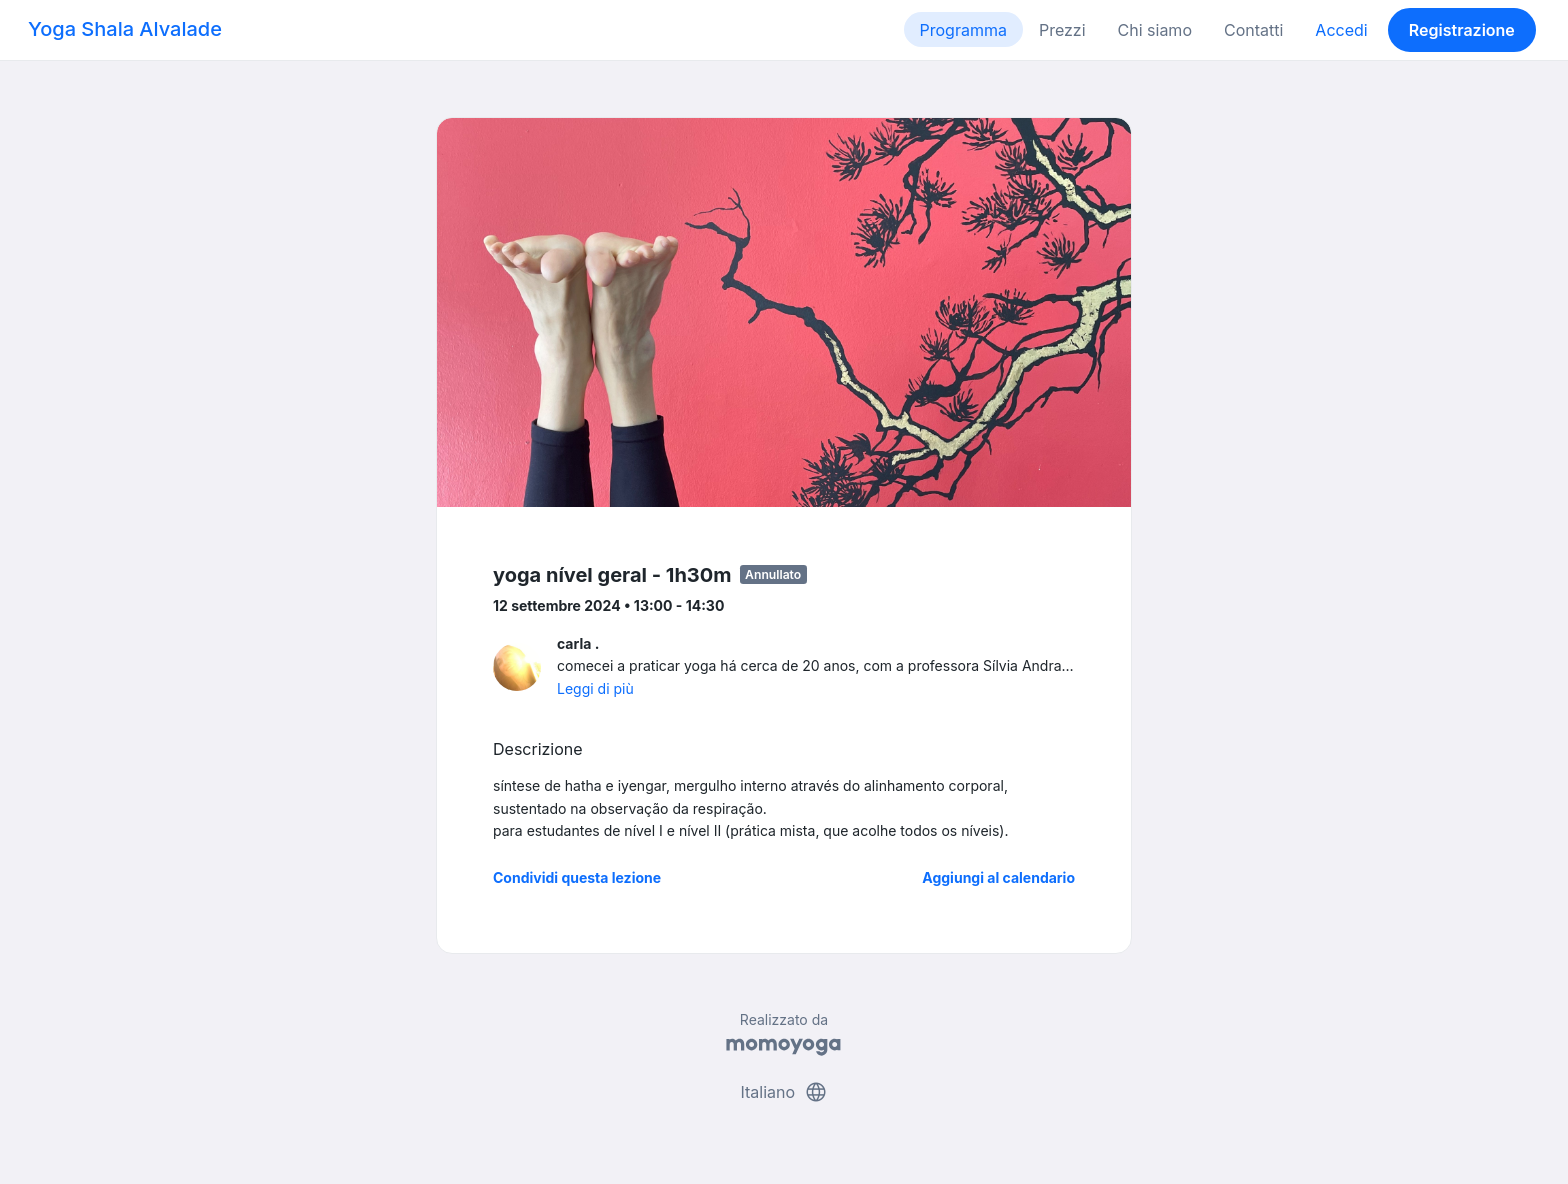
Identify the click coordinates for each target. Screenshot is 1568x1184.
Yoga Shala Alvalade (125, 29)
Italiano (783, 1092)
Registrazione (1462, 30)
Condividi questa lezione (577, 877)
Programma (963, 30)
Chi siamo (1155, 30)
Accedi (1341, 30)
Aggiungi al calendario (998, 877)
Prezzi (1062, 30)
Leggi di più (595, 688)
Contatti (1253, 30)
